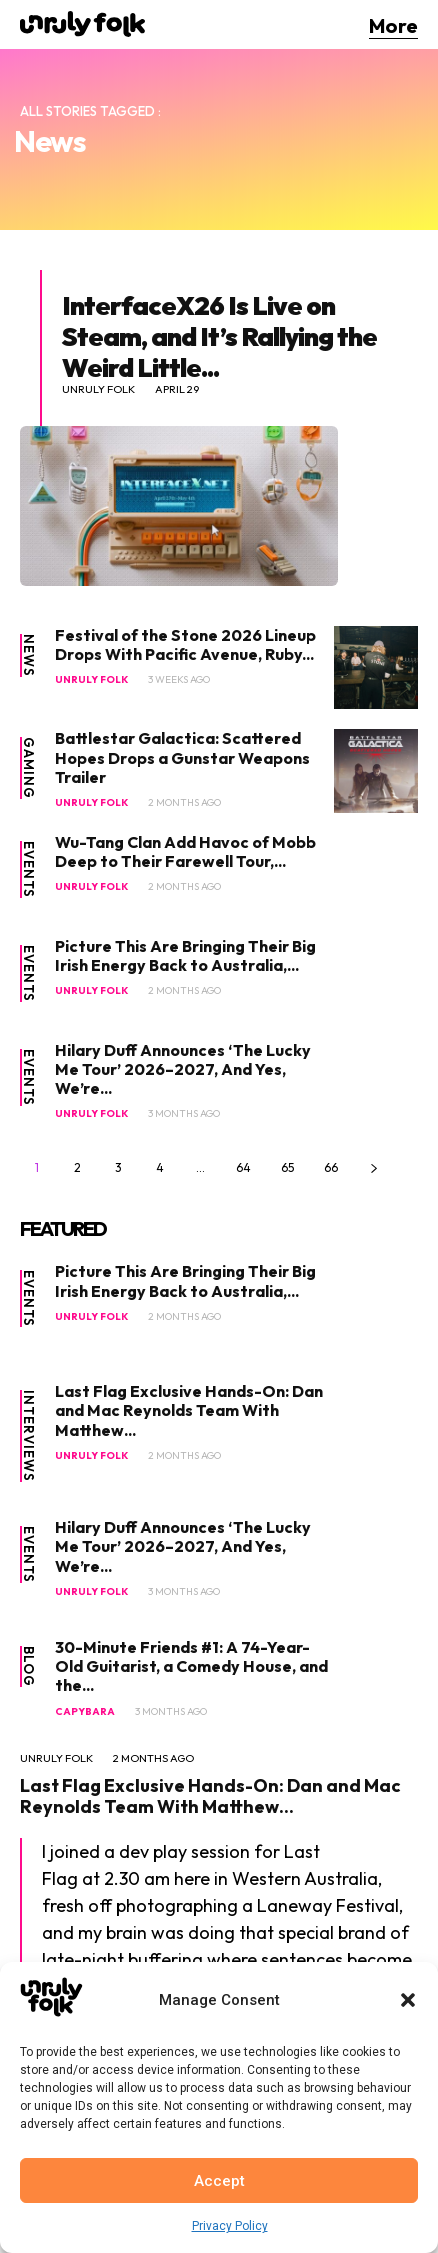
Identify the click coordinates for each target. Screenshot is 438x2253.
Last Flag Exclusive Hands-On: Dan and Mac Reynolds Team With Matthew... (189, 1410)
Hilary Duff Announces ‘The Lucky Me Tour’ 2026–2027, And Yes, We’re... (183, 1069)
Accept (219, 2181)
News (28, 655)
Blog (28, 1666)
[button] (408, 2000)
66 (331, 1167)
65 (287, 1167)
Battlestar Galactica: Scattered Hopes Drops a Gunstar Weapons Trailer (182, 757)
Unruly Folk (98, 389)
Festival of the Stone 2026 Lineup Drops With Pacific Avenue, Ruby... (185, 644)
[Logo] (82, 24)
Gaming (28, 768)
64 (243, 1167)
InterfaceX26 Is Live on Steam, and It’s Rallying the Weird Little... (219, 336)
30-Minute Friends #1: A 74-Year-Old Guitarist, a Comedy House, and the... (191, 1666)
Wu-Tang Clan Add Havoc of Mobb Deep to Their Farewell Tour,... (185, 851)
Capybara (85, 1712)
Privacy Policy (230, 2226)
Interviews (28, 1436)
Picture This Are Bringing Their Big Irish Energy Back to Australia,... (185, 955)
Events (28, 869)
